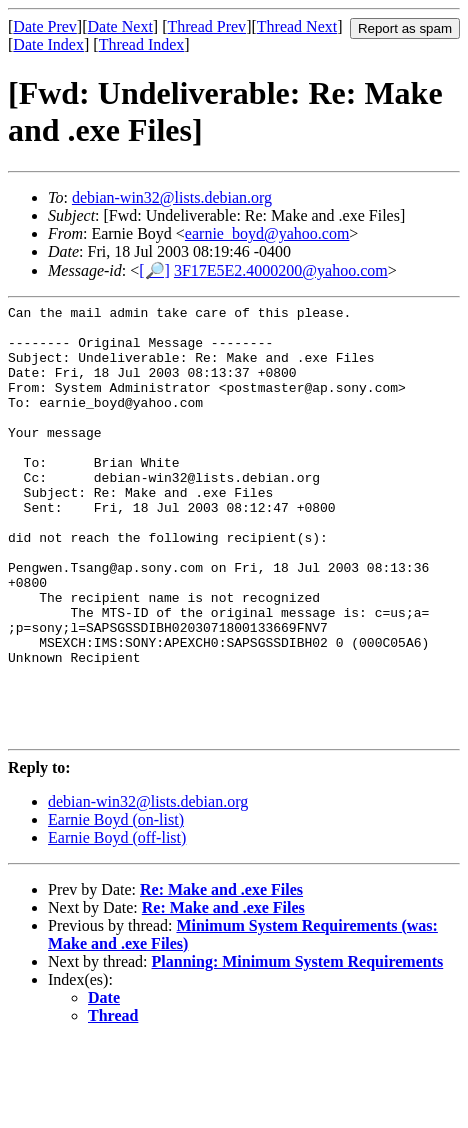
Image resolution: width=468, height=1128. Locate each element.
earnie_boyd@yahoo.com (267, 233)
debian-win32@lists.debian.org (172, 197)
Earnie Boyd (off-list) (117, 924)
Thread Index (142, 44)
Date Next (120, 26)
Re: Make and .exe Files (221, 976)
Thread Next (297, 26)
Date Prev (45, 26)
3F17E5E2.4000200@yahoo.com (281, 270)
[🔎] (154, 270)
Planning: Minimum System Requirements (298, 1048)
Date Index (48, 44)
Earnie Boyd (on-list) (116, 906)
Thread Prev (206, 26)
